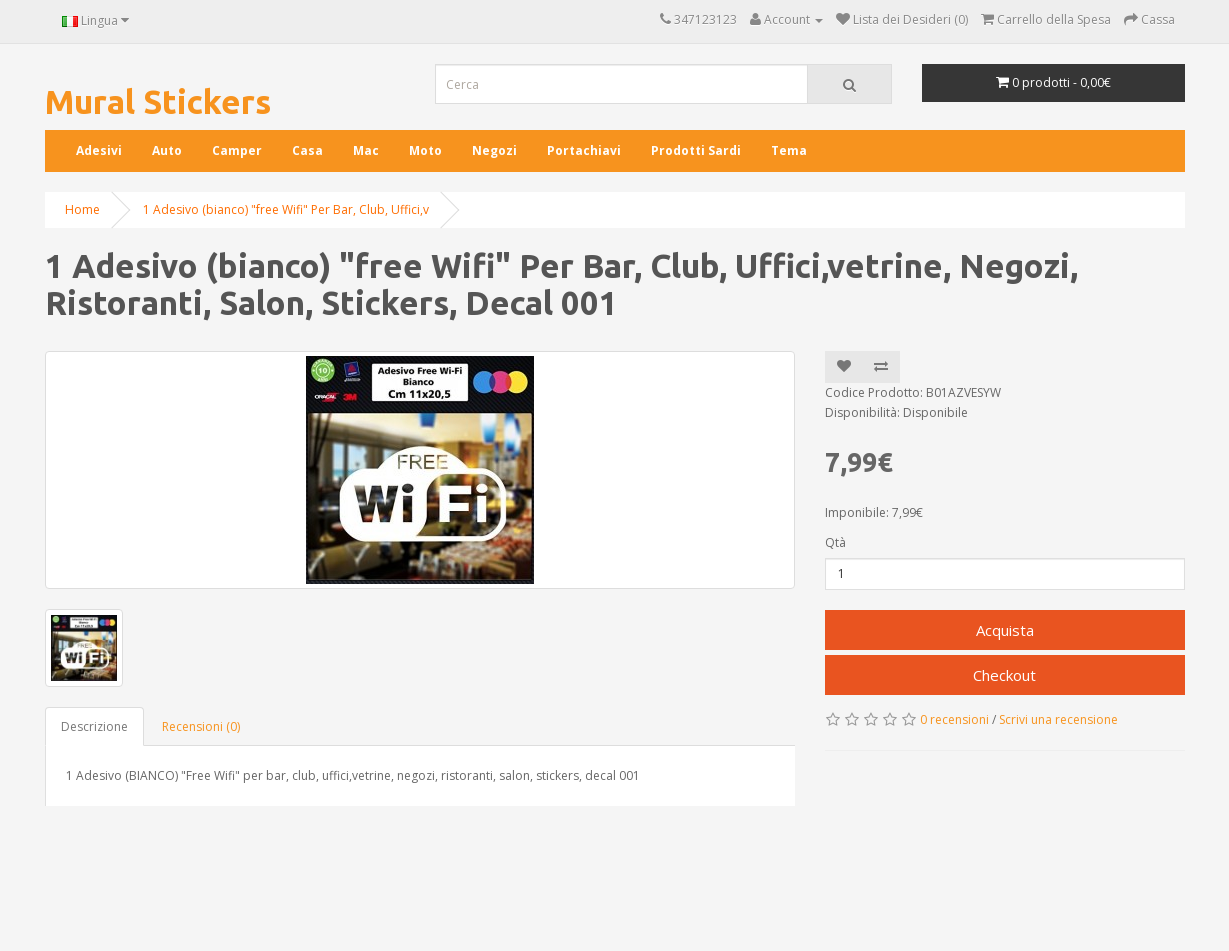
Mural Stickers (158, 101)
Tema (789, 150)
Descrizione (94, 726)
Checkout (1004, 675)
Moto (425, 150)
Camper (237, 150)
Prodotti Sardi (696, 150)
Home (82, 209)
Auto (167, 150)
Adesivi (99, 150)
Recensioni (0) (201, 726)
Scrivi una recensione (1058, 719)
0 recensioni (954, 719)
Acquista (1005, 630)
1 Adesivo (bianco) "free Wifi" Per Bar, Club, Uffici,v (286, 209)
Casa (307, 150)
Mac (366, 150)
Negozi (494, 150)
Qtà (835, 542)
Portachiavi (584, 150)
